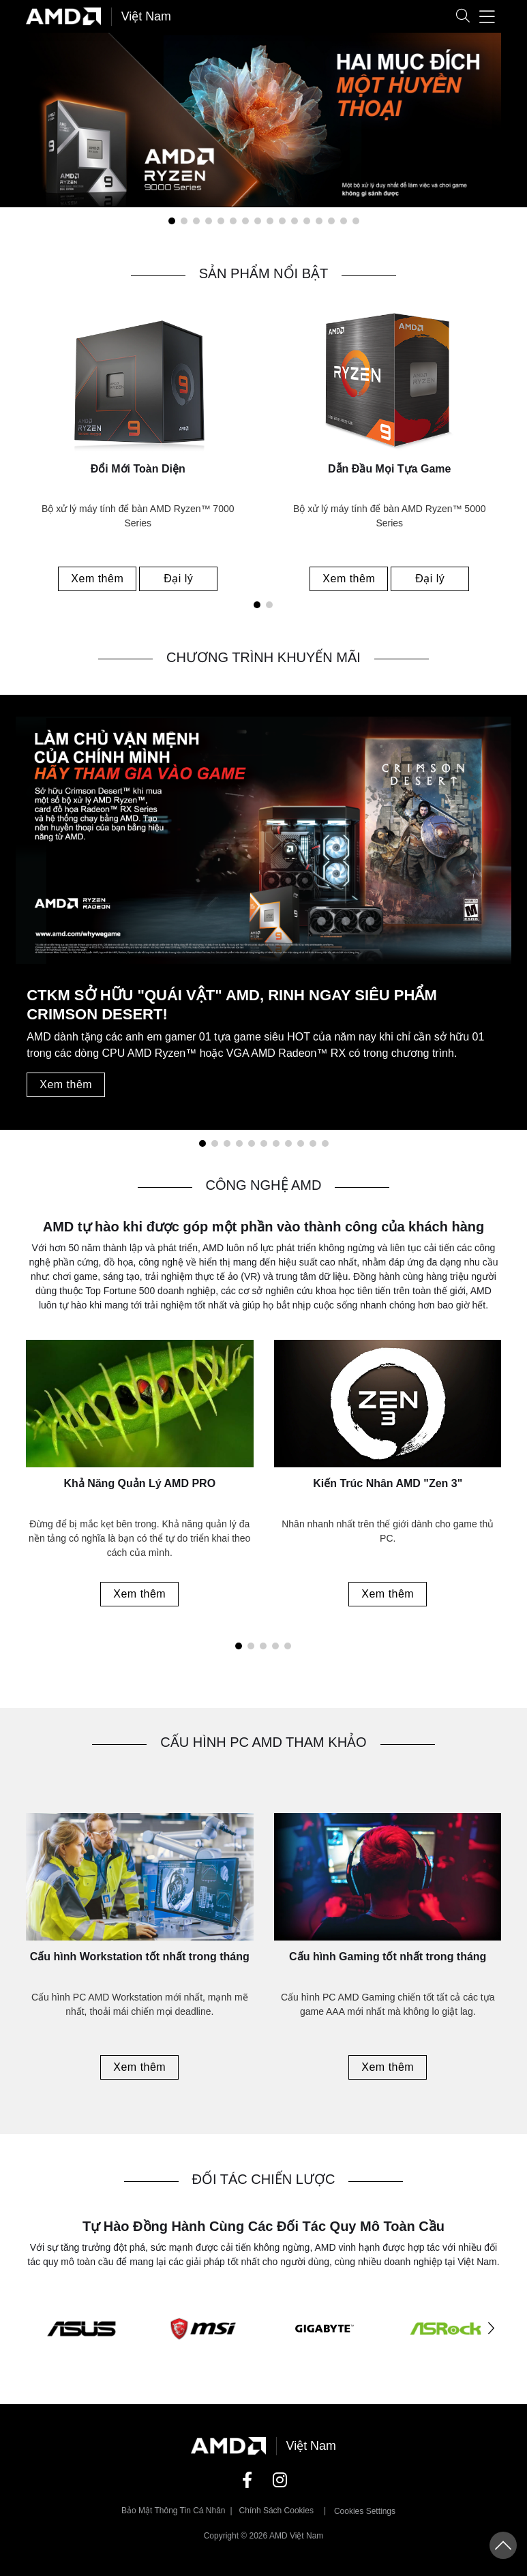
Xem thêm (98, 578)
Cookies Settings (364, 2513)
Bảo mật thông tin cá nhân (173, 2512)
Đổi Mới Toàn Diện (138, 469)
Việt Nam (146, 16)
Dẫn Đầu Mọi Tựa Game (389, 469)
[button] (463, 16)
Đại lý (178, 578)
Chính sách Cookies (276, 2512)
